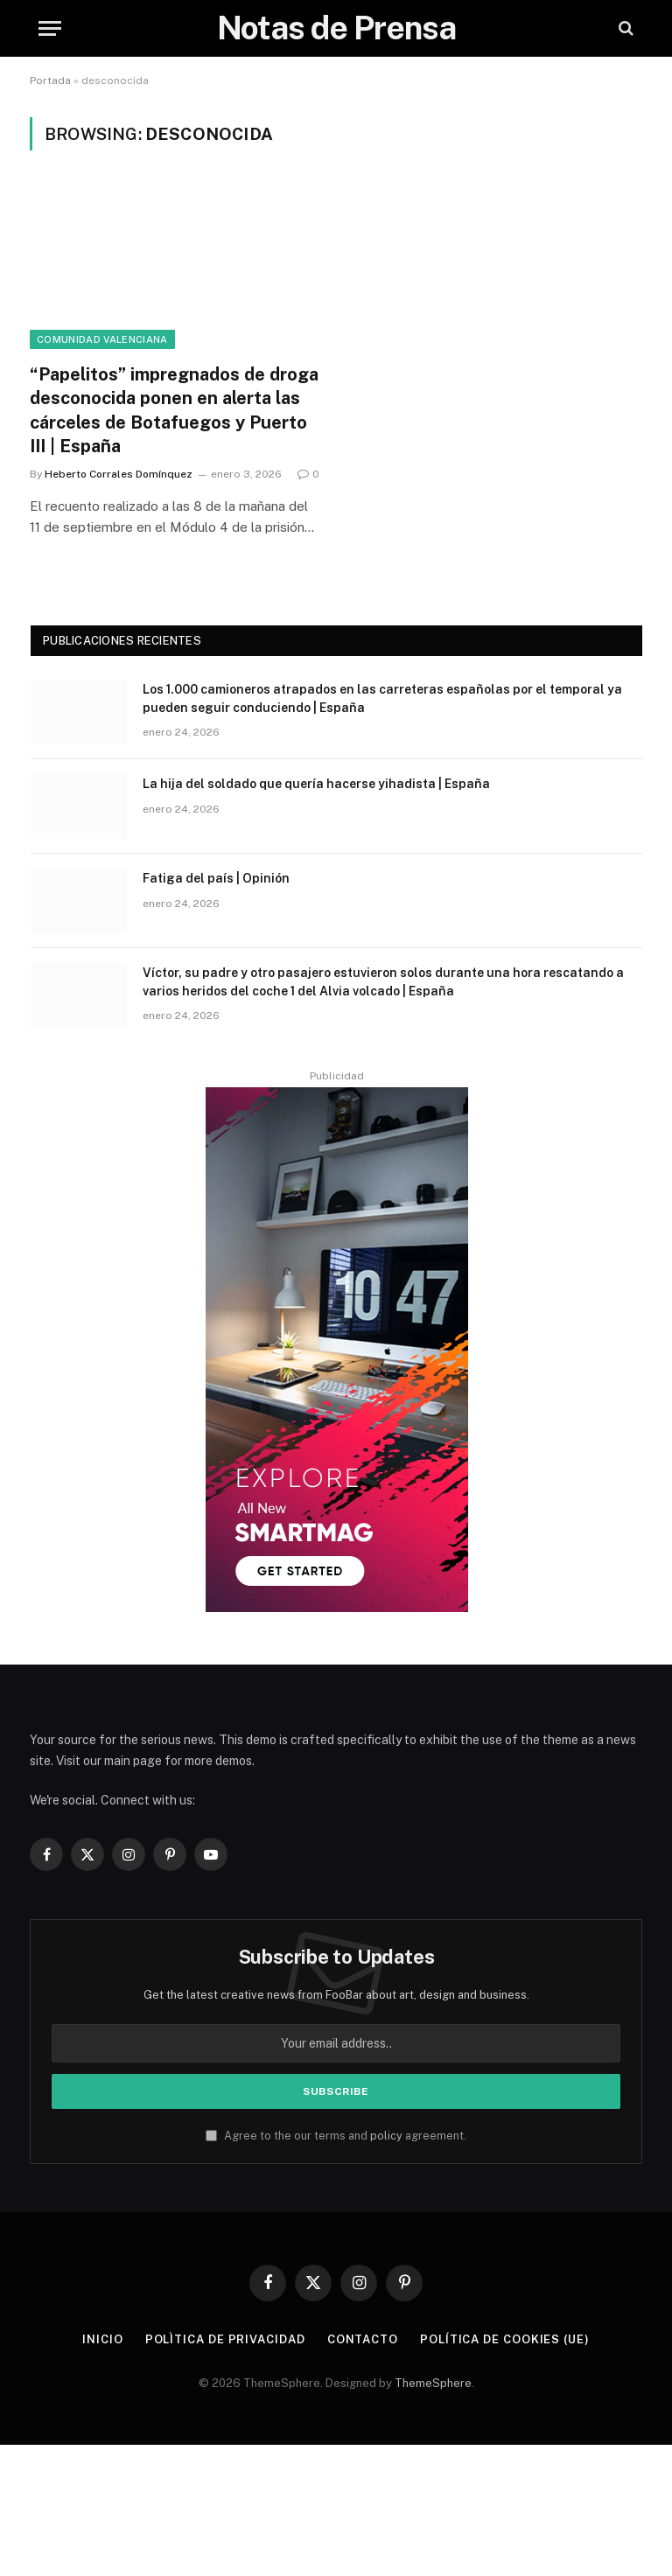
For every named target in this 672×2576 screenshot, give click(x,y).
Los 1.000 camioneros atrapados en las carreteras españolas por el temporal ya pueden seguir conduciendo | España (382, 698)
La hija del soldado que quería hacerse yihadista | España (316, 784)
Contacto (362, 2339)
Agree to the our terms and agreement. (336, 2135)
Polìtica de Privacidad (225, 2339)
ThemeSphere (433, 2383)
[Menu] (49, 28)
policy (386, 2135)
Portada (50, 80)
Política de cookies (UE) (505, 2339)
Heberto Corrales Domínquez (118, 474)
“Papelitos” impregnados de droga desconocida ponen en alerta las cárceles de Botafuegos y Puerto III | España (174, 410)
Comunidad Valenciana (102, 339)
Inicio (102, 2339)
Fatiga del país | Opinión (216, 878)
